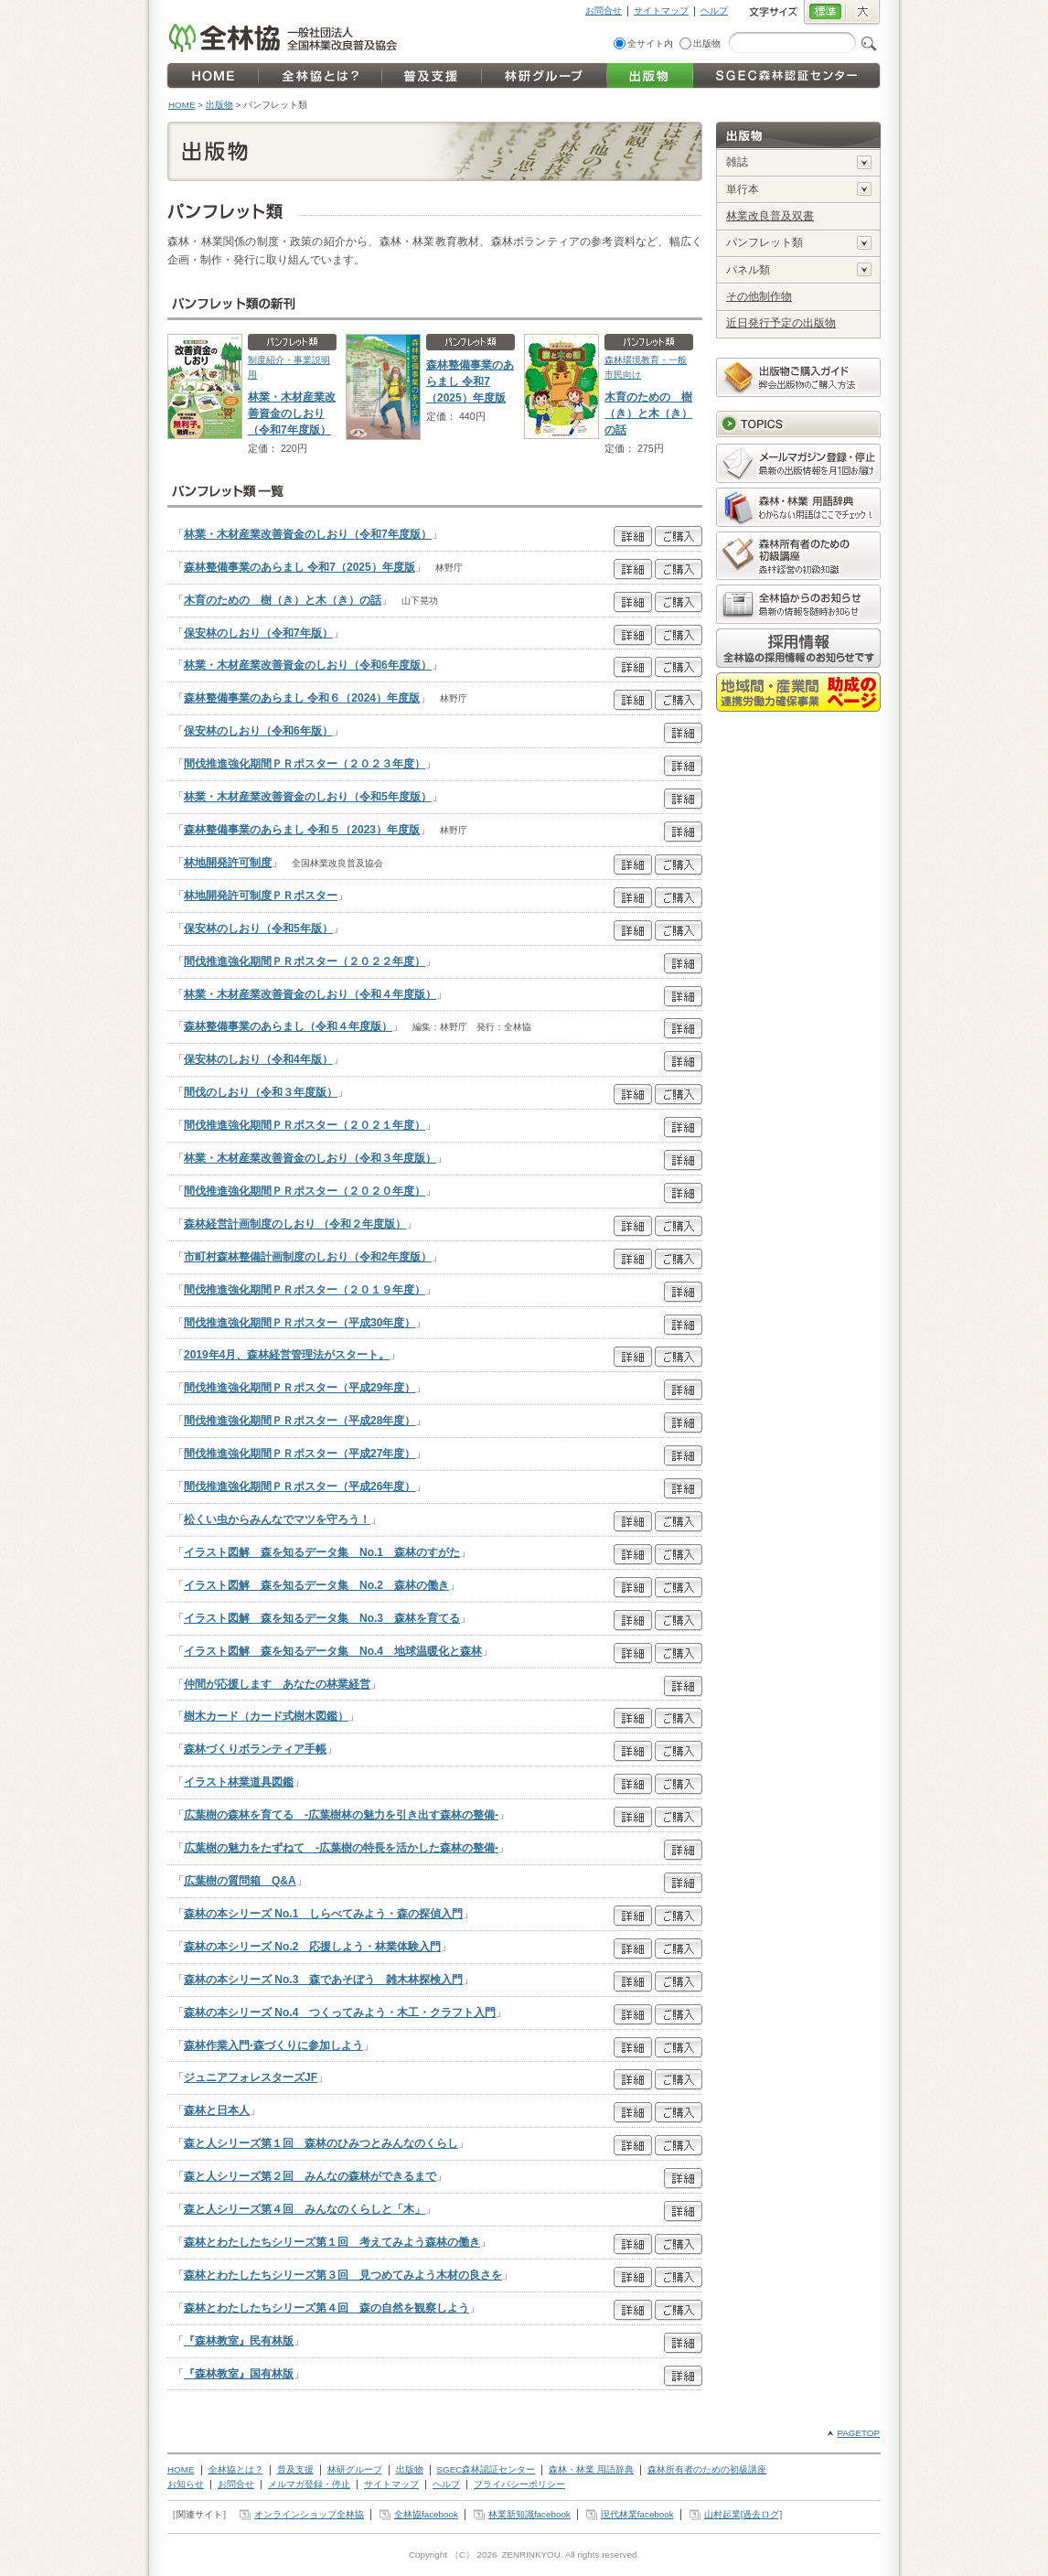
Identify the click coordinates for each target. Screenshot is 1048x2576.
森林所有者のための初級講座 (706, 2469)
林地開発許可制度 (228, 862)
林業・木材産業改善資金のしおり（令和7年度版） (292, 413)
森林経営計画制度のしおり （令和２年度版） (295, 1224)
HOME (182, 105)
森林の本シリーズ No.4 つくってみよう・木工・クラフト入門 (340, 2012)
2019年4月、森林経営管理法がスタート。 (287, 1354)
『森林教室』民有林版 (239, 2340)
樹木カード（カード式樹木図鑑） (266, 1716)
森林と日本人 (217, 2110)
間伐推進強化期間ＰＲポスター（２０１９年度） (304, 1289)
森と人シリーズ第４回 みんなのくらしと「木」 (304, 2209)
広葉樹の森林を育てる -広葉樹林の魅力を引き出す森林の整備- (341, 1815)
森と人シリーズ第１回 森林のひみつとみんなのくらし (321, 2143)
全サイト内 (650, 43)
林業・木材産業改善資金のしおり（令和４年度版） (310, 994)
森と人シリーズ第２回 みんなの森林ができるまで (310, 2176)
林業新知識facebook (529, 2514)
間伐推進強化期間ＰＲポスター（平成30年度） (299, 1322)
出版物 (707, 43)
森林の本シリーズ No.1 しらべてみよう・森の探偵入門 (323, 1913)
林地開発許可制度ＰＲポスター (260, 895)
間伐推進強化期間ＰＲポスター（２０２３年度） (304, 763)
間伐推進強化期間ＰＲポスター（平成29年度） (299, 1387)
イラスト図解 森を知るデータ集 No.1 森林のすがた (322, 1552)
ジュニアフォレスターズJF (250, 2077)
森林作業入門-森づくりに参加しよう (273, 2045)
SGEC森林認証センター (486, 2469)
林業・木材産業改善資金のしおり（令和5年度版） (308, 796)
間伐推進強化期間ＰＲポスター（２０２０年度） (304, 1191)
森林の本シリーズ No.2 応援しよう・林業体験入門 (312, 1946)
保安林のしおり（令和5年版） (258, 928)
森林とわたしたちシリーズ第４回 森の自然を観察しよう (326, 2308)
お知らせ (185, 2484)
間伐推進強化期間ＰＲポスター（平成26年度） (299, 1486)
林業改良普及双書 (770, 215)
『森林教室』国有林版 (239, 2373)
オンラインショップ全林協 (309, 2514)
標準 (824, 13)
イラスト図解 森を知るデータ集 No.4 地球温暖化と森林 (333, 1651)
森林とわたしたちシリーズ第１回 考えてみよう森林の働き (332, 2242)
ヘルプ (714, 10)
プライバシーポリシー (519, 2484)
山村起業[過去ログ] (743, 2514)
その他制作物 (759, 296)
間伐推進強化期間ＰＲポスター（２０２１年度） (304, 1125)
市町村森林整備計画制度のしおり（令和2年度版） (308, 1256)
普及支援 (295, 2469)
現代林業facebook (637, 2514)
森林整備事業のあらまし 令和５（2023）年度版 (302, 829)
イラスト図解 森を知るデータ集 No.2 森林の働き (316, 1585)
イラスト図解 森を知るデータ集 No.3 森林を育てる (322, 1618)
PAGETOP (858, 2433)
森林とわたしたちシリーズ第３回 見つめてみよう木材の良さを (343, 2275)
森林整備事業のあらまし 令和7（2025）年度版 (470, 381)
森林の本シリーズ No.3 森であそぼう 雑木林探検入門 (323, 1979)
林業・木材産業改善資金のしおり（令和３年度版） (310, 1158)
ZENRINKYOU (530, 2554)
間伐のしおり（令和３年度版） (260, 1092)
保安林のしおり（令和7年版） (258, 633)
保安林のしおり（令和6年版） (258, 730)
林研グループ (354, 2469)
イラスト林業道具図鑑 (239, 1782)
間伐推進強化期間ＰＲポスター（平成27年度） (299, 1453)
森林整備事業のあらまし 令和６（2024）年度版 (302, 698)
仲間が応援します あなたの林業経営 (277, 1684)
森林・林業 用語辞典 (591, 2469)
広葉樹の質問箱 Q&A (240, 1880)
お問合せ (603, 10)
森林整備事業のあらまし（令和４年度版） (288, 1026)
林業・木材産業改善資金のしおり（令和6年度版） (308, 665)
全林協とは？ (236, 2469)
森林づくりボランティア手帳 (255, 1749)
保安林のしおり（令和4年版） (258, 1059)
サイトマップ (661, 10)
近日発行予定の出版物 (781, 323)
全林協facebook (426, 2514)
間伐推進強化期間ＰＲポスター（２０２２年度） (304, 961)
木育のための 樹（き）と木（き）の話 (648, 413)
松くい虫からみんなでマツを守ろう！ (277, 1519)
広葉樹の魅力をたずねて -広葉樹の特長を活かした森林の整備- (341, 1847)
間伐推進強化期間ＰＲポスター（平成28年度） (299, 1420)
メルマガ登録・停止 (309, 2484)
